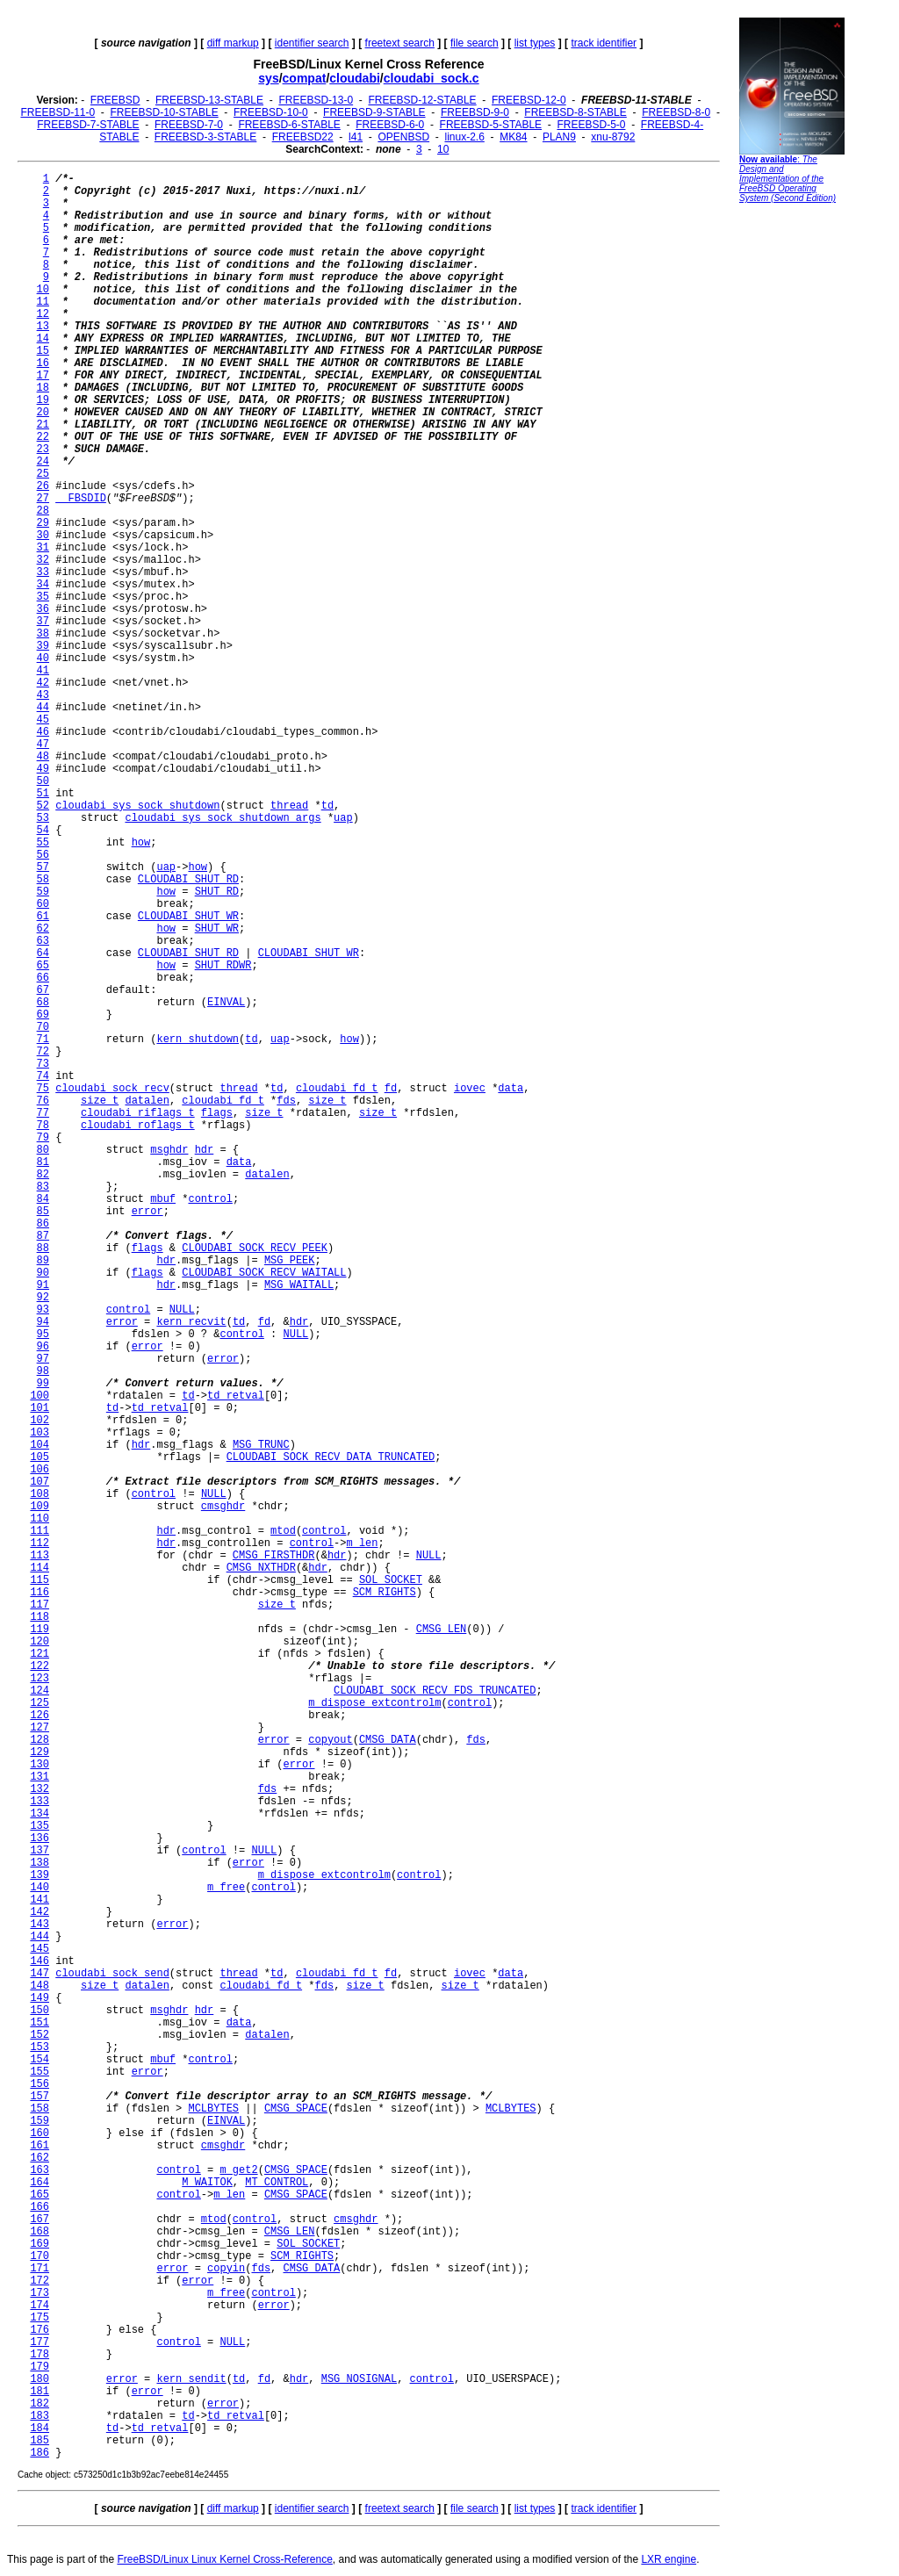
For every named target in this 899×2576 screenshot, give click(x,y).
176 (39, 2330)
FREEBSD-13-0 (315, 100)
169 (39, 2244)
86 (43, 1224)
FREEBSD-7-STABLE (88, 125)
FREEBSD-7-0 (189, 125)
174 (39, 2305)
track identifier (603, 43)
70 (43, 1027)
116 (39, 1593)
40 (43, 658)
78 (43, 1125)
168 (39, 2232)
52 (43, 806)
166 (39, 2207)
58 (43, 880)
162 (39, 2158)
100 (39, 1396)
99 (43, 1384)
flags (217, 1113)
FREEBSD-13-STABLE (209, 100)
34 (43, 585)
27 (43, 499)
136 (39, 1838)
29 (43, 523)
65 (43, 966)
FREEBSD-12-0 (529, 100)
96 (43, 1347)
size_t (100, 1101)
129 (39, 1752)
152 (39, 2035)
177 (39, 2342)
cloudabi (354, 78)
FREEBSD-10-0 (271, 112)
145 (39, 1949)
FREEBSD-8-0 (676, 112)
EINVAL (226, 1003)
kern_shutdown (197, 1039)
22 (43, 437)
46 (43, 732)
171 (39, 2269)
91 (43, 1285)
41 (43, 671)
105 (39, 1457)
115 (39, 1580)
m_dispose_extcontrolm (374, 1703)
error (147, 1211)
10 (443, 149)
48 (43, 757)
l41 (356, 137)
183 (39, 2416)
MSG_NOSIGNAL (359, 2379)
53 (43, 818)
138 (39, 1863)
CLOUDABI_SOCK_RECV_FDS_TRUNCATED (435, 1691)
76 (43, 1101)
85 (43, 1211)
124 (39, 1691)
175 (39, 2318)
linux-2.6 (464, 137)
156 (39, 2084)
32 (43, 560)
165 (39, 2195)
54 (43, 830)
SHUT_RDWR (223, 966)
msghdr (169, 1150)
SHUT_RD (217, 892)
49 (43, 769)
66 (43, 978)
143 (39, 1924)
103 (39, 1433)
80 (43, 1150)
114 (39, 1568)
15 (43, 351)
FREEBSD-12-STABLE (422, 100)
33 (43, 572)
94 (43, 1322)
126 (39, 1715)
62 (43, 929)
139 (39, 1875)
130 (39, 1765)
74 (43, 1076)
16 (43, 363)
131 (39, 1777)
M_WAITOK (207, 2183)
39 (43, 646)
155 (39, 2072)
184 (39, 2428)
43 (43, 695)
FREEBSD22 (303, 137)
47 (43, 744)
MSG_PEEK (289, 1261)
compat (305, 78)
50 (43, 781)
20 (43, 413)
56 (43, 855)
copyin (226, 2269)
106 (39, 1470)
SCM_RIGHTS (384, 1593)
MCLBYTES (213, 2109)
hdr (204, 1150)
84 (43, 1199)
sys (268, 78)
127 (39, 1728)
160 (39, 2133)
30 (43, 535)
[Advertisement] (792, 478)
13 (43, 326)
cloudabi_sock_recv (112, 1089)
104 (39, 1445)
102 (39, 1420)
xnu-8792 (613, 137)
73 (43, 1064)
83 (43, 1187)
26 (43, 486)
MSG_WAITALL (299, 1285)
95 (43, 1334)
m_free (226, 1888)
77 (43, 1113)
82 (43, 1175)
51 (43, 794)
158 (39, 2109)
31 (43, 548)
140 (39, 1888)
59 (43, 892)
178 (39, 2355)
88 (43, 1248)
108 (39, 1494)
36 (43, 609)
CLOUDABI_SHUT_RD (188, 880)
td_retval (235, 1396)
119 (39, 1629)
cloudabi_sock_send (112, 1974)
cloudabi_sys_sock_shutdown (137, 806)
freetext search (400, 43)
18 (43, 388)
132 (39, 1789)
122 (39, 1666)
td (327, 806)
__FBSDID (80, 499)
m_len (362, 1543)
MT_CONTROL (276, 2183)
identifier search (312, 43)
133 (39, 1801)
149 (39, 1998)
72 (43, 1052)
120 (39, 1642)
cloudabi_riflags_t (138, 1113)
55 (43, 843)
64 (43, 953)
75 (43, 1089)
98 (43, 1371)
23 (43, 449)
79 (43, 1138)
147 (39, 1974)
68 (43, 1003)
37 (43, 621)
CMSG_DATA (387, 1740)
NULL (182, 1310)
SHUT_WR (217, 929)
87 (43, 1236)
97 (43, 1359)
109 (39, 1506)
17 (43, 376)
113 (39, 1556)
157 (39, 2096)
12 (43, 314)
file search (474, 43)
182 (39, 2404)
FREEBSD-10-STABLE (165, 112)
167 (39, 2219)
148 (39, 1986)
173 (39, 2293)
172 (39, 2281)
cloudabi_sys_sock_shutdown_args (222, 818)
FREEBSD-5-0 (591, 125)
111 (39, 1531)
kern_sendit (191, 2379)
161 (39, 2146)
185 (39, 2441)
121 (39, 1654)
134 (39, 1814)
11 (43, 302)
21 (43, 425)
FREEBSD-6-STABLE (289, 125)
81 (43, 1162)
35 (43, 597)
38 (43, 634)
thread (289, 806)
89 (43, 1261)
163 (39, 2170)
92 (43, 1298)
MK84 (513, 137)
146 (39, 1961)
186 (39, 2453)
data (510, 1089)
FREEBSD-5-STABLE (491, 125)
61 (43, 916)
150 (39, 2010)
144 (39, 1937)
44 (43, 708)
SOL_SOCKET (390, 1580)
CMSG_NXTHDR (261, 1568)
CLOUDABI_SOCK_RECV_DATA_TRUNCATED (331, 1457)
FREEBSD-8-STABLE (575, 112)
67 (43, 990)
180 (39, 2379)
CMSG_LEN (441, 1629)
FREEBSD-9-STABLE (374, 112)
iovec (469, 1089)
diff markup (233, 43)
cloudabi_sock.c (431, 78)
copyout (330, 1740)
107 (39, 1482)
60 (43, 904)
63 (43, 941)
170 (39, 2256)
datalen (147, 1101)
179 (39, 2367)
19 (43, 400)
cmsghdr (223, 1506)
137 (39, 1851)
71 (43, 1039)
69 (43, 1015)
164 (39, 2183)
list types (535, 43)
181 (39, 2391)
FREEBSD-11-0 (57, 112)
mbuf (163, 1199)
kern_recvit (191, 1322)
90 (43, 1273)
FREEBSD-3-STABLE (205, 137)
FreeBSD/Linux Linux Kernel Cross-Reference (224, 2559)
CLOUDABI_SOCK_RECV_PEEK (254, 1248)
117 (39, 1605)
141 (39, 1900)
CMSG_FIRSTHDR (274, 1556)
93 (43, 1310)
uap (343, 818)
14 (43, 339)
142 (39, 1912)
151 (39, 2023)
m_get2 (238, 2170)
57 (43, 867)
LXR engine (668, 2559)
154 (39, 2060)
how (141, 843)
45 (43, 720)
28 (43, 511)
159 (39, 2121)
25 (43, 474)
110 (39, 1519)
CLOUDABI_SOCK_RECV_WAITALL (264, 1273)
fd (391, 1089)
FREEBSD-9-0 (475, 112)
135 (39, 1826)
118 (39, 1617)
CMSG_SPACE (295, 2109)
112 (39, 1543)
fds (286, 1101)
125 (39, 1703)
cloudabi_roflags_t (138, 1125)
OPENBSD (403, 137)
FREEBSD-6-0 (390, 125)
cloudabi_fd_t (337, 1089)
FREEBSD (115, 100)
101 (39, 1408)
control (210, 1199)
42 (43, 683)
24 (43, 462)
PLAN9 (559, 137)
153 (39, 2047)
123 (39, 1679)
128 (39, 1740)
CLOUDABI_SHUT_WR (188, 916)
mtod (283, 1531)
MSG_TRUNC (261, 1445)
